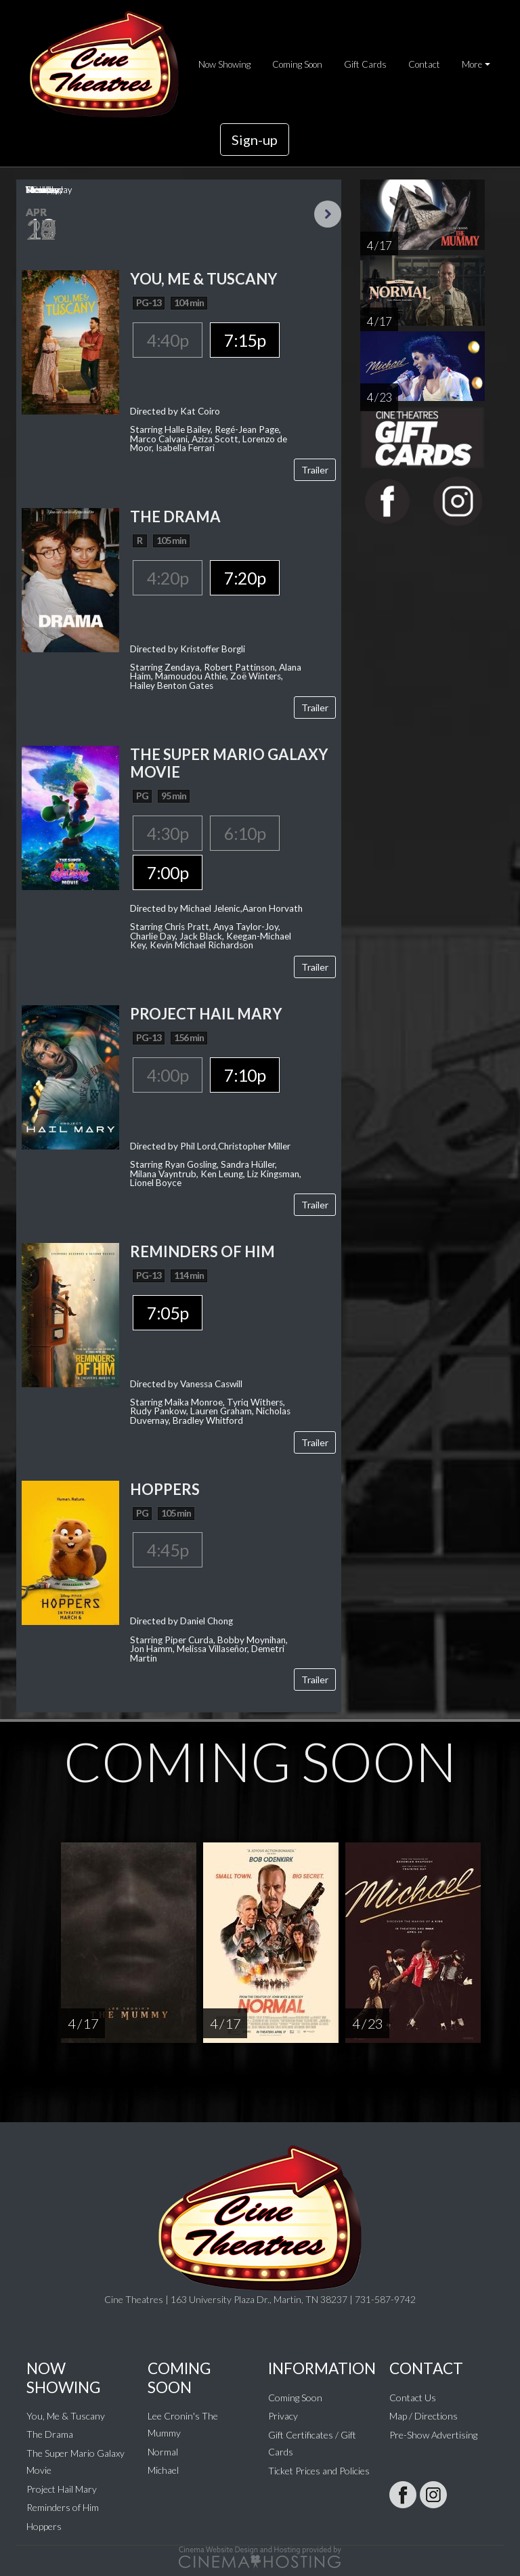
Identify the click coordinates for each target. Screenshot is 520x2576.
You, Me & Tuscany (65, 2416)
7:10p (244, 1075)
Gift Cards (365, 64)
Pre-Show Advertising (433, 2435)
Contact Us (412, 2397)
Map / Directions (423, 2416)
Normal (163, 2451)
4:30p (167, 833)
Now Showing (224, 64)
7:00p (167, 872)
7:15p (244, 340)
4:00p (167, 1075)
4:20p (167, 578)
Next (327, 214)
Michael (163, 2470)
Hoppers (44, 2526)
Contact (424, 64)
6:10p (244, 833)
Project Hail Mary (61, 2489)
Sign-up (255, 139)
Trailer (314, 470)
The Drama (49, 2434)
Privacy (283, 2416)
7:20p (244, 578)
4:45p (167, 1550)
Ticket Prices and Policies (319, 2470)
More (472, 64)
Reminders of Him (62, 2507)
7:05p (167, 1313)
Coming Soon (297, 64)
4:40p (167, 340)
